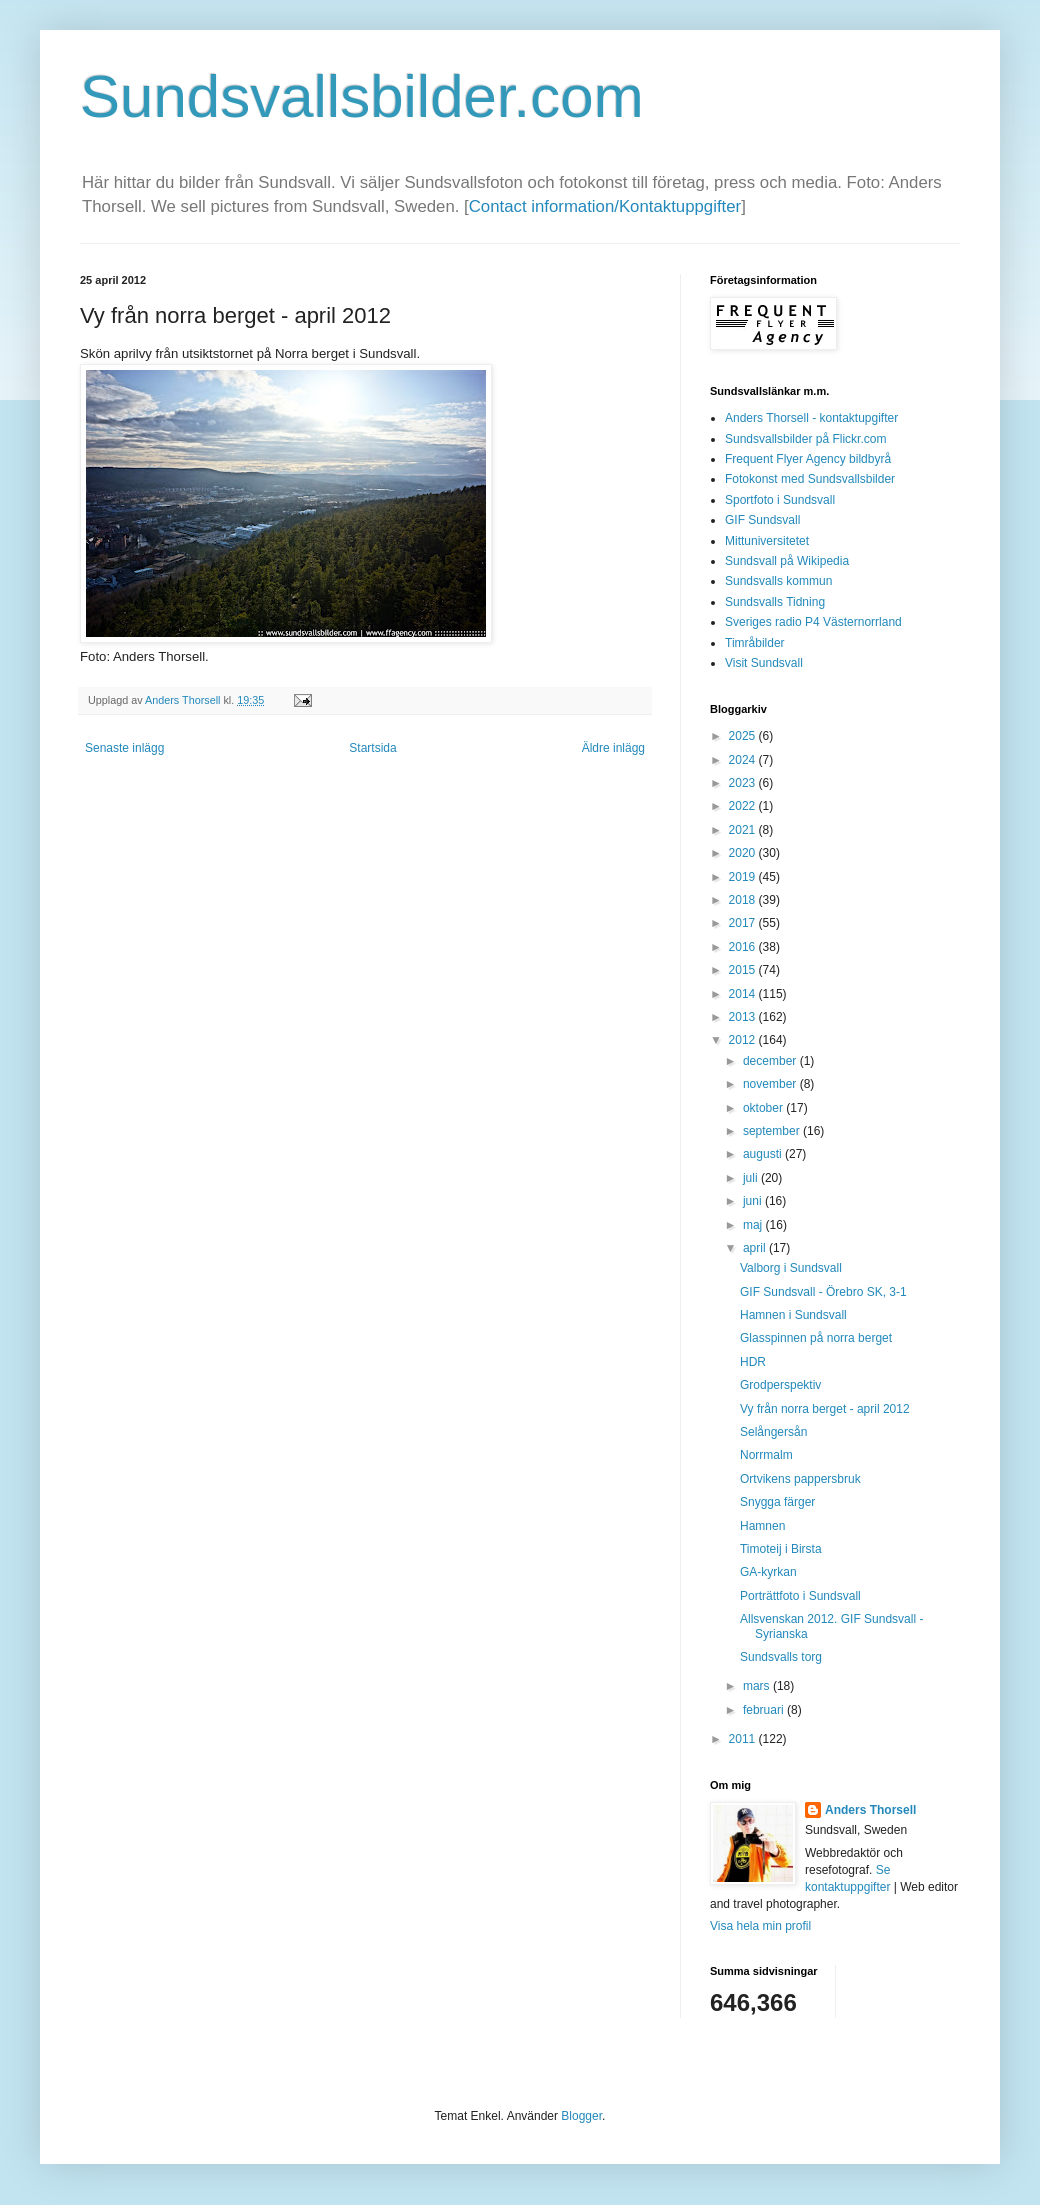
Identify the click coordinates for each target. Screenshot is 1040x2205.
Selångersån (773, 1432)
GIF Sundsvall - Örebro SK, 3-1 (823, 1292)
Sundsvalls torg (781, 1657)
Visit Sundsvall (764, 663)
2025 (744, 736)
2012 (744, 1040)
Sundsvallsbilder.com (362, 96)
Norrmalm (766, 1455)
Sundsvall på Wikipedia (787, 561)
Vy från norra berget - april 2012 (825, 1409)
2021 (744, 830)
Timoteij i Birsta (781, 1549)
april (756, 1248)
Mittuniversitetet (767, 541)
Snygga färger (777, 1502)
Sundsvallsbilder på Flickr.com (805, 439)
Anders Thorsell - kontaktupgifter (811, 418)
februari (765, 1710)
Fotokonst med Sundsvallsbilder (810, 479)
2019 (744, 877)
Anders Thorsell (184, 700)
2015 (744, 970)
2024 (744, 760)
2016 (744, 947)
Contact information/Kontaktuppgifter (605, 206)
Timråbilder (755, 643)
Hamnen (762, 1526)
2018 (744, 900)
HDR (753, 1362)
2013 (744, 1017)
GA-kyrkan (768, 1572)
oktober (764, 1108)
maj (754, 1225)
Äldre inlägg (613, 748)
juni (754, 1201)
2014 (744, 994)
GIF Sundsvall (762, 520)
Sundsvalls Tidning (775, 602)
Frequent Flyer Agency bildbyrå (808, 459)
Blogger (581, 2116)
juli (752, 1178)
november (771, 1084)
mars (758, 1686)
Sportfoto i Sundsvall (780, 500)
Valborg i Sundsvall (791, 1268)
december (771, 1061)
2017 (744, 923)
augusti (764, 1154)
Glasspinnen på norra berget (816, 1338)
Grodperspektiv (780, 1385)
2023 (744, 783)
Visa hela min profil (760, 1926)
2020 (744, 853)
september (773, 1131)
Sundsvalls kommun (778, 581)
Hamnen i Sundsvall (793, 1315)
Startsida (372, 748)
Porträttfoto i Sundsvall (800, 1596)
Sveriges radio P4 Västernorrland (813, 622)
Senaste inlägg (124, 748)
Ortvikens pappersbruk (800, 1479)
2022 (744, 806)
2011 (744, 1739)
